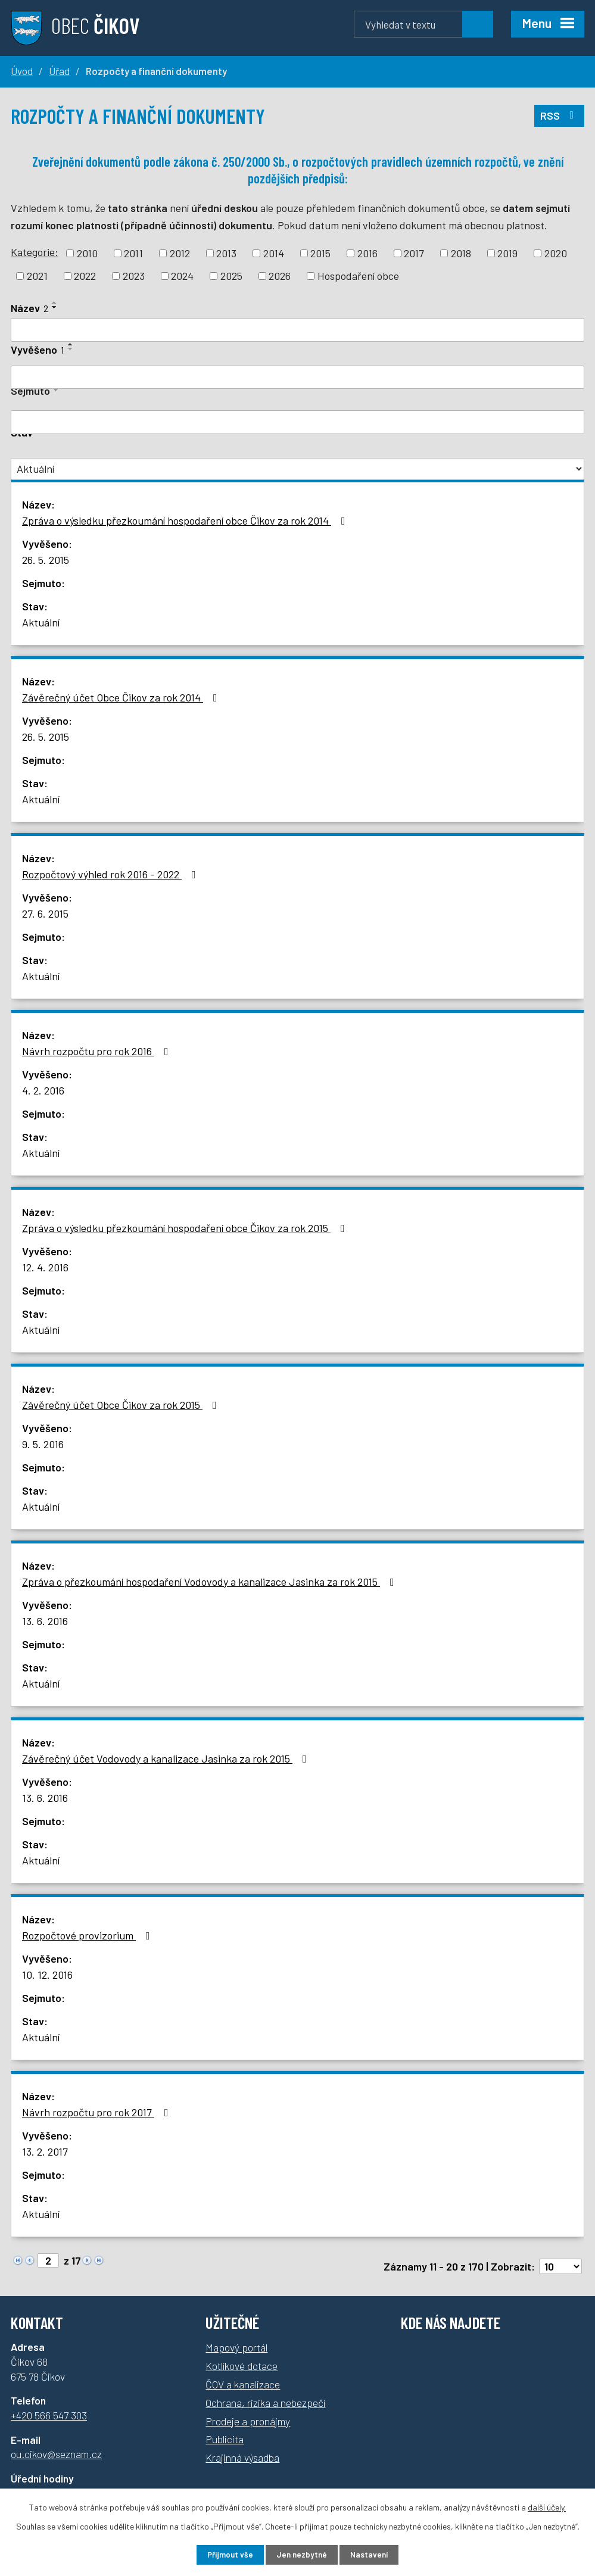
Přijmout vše (224, 2554)
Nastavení (374, 2554)
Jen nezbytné (301, 2554)
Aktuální (41, 622)
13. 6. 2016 (45, 1620)
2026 (280, 275)
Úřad (59, 71)
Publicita (224, 2439)
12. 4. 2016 (45, 1267)
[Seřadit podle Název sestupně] (54, 307)
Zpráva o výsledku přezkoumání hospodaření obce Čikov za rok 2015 (186, 1227)
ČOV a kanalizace (242, 2384)
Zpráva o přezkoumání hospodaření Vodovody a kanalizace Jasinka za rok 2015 (210, 1581)
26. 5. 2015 (45, 559)
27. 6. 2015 (45, 913)
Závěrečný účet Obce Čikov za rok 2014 (122, 697)
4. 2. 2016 (43, 1090)
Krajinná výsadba (242, 2457)
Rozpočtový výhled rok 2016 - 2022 (111, 874)
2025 (231, 275)
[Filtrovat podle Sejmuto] (297, 422)
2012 (180, 253)
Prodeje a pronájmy (247, 2421)
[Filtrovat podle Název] (297, 330)
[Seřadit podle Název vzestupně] (54, 302)
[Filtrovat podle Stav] (297, 469)
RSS (559, 114)
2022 (85, 275)
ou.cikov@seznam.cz (56, 2453)
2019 (507, 253)
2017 (414, 253)
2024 (182, 275)
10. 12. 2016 (47, 1974)
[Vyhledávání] (423, 24)
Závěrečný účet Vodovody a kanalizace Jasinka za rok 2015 (166, 1758)
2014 (273, 253)
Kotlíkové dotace (241, 2365)
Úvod (22, 71)
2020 (555, 253)
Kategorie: (34, 251)
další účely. (547, 2506)
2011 (133, 253)
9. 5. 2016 (43, 1444)
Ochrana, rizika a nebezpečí (265, 2402)
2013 (226, 253)
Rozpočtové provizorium (88, 1935)
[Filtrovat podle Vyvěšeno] (297, 377)
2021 (37, 275)
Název (29, 307)
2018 (461, 253)
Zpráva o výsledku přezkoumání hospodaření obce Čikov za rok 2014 (186, 520)
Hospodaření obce (358, 275)
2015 (320, 253)
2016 (367, 253)
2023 (134, 275)
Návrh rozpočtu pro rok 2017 (97, 2112)
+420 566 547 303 (49, 2415)
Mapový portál (236, 2347)
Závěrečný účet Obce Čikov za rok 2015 (122, 1404)
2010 (87, 253)
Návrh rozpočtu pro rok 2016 (97, 1051)
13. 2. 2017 (45, 2151)
